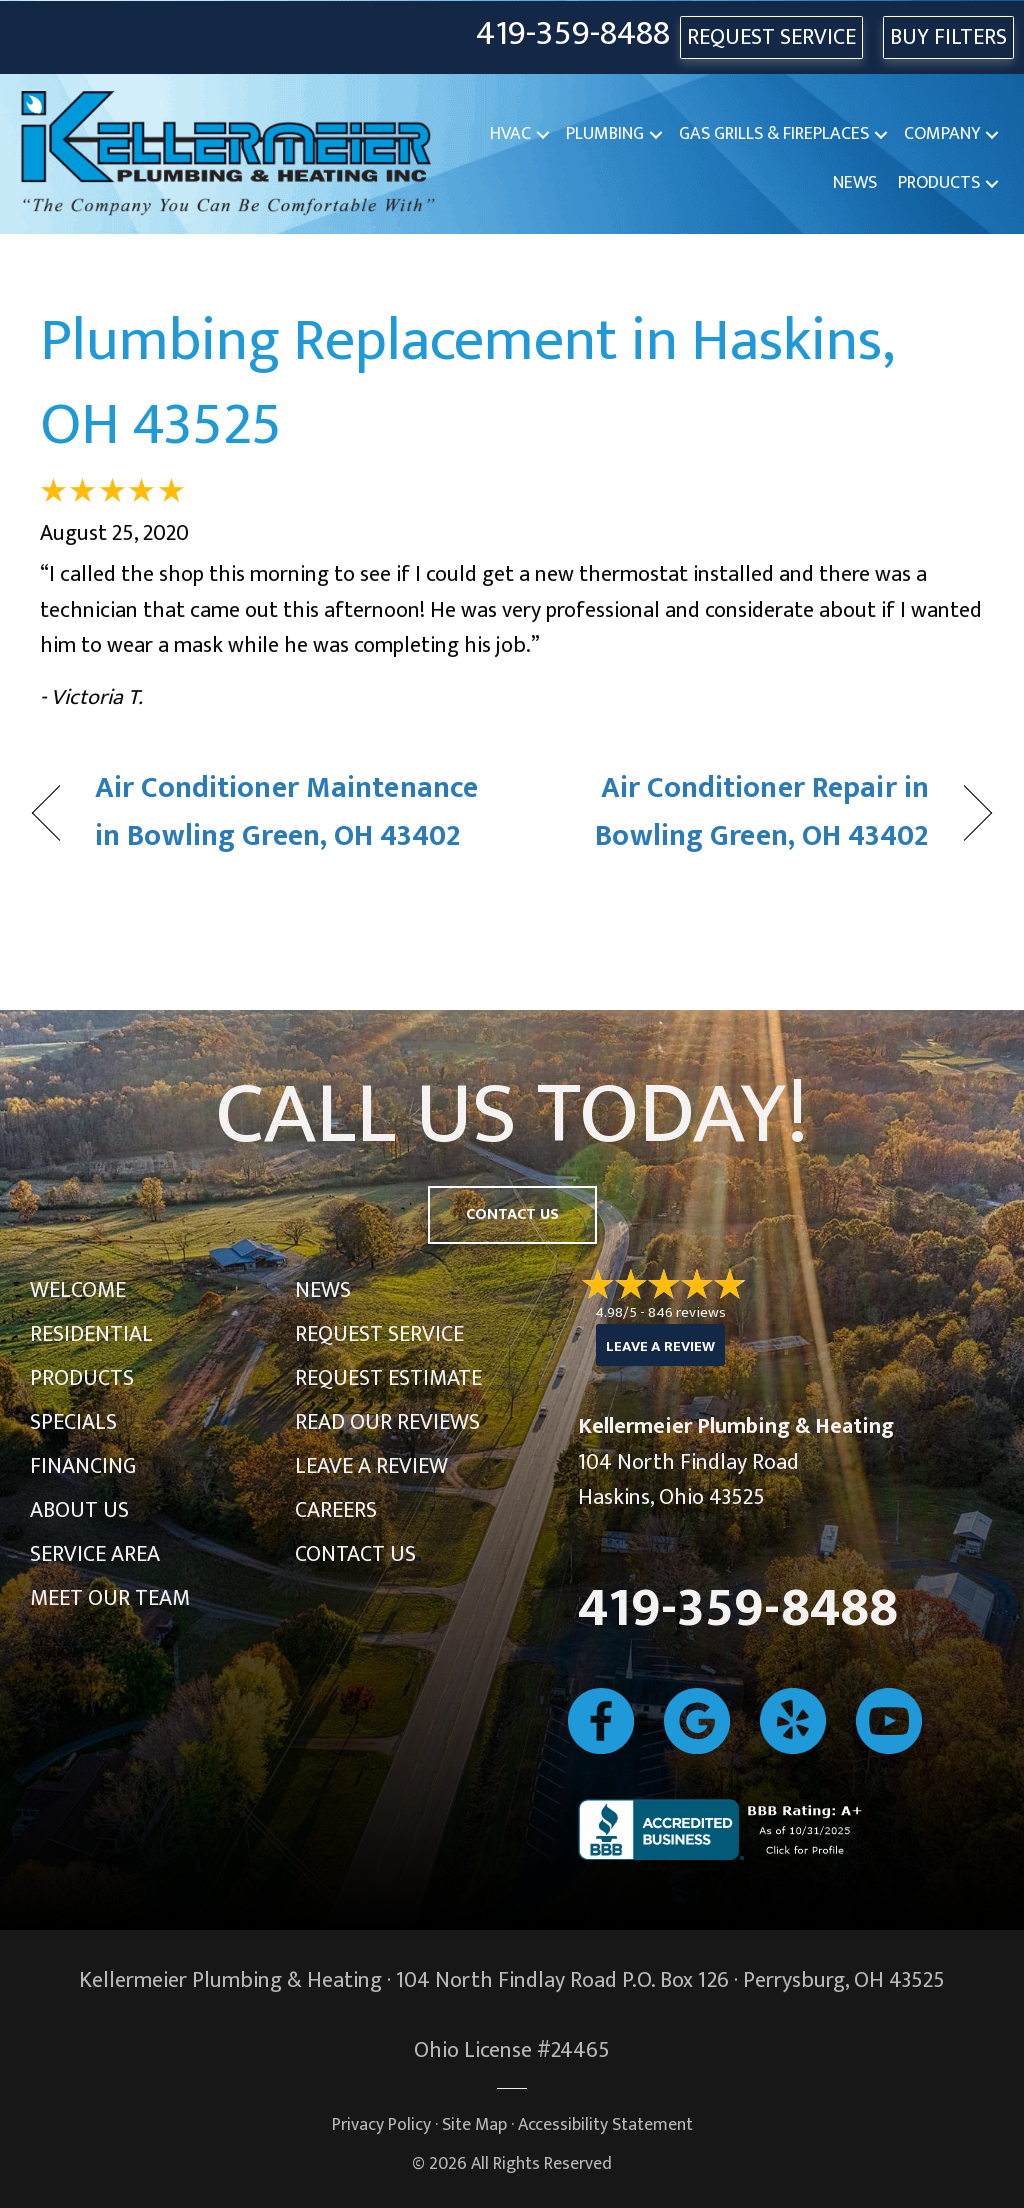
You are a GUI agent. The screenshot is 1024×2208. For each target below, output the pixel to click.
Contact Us (355, 1554)
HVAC (510, 134)
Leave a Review (371, 1466)
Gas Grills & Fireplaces (774, 134)
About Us (79, 1510)
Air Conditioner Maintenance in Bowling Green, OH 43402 (286, 812)
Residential (91, 1334)
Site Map (474, 2124)
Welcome (78, 1290)
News (855, 183)
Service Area (95, 1554)
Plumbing (605, 134)
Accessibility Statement (605, 2124)
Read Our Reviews (387, 1422)
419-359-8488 (573, 34)
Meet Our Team (110, 1598)
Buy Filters (948, 37)
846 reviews (687, 1312)
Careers (336, 1510)
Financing (83, 1466)
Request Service (379, 1334)
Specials (73, 1422)
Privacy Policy (381, 2124)
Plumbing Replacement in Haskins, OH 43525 (466, 383)
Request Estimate (388, 1378)
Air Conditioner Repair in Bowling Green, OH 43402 (734, 812)
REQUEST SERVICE (771, 37)
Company (942, 134)
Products (939, 183)
